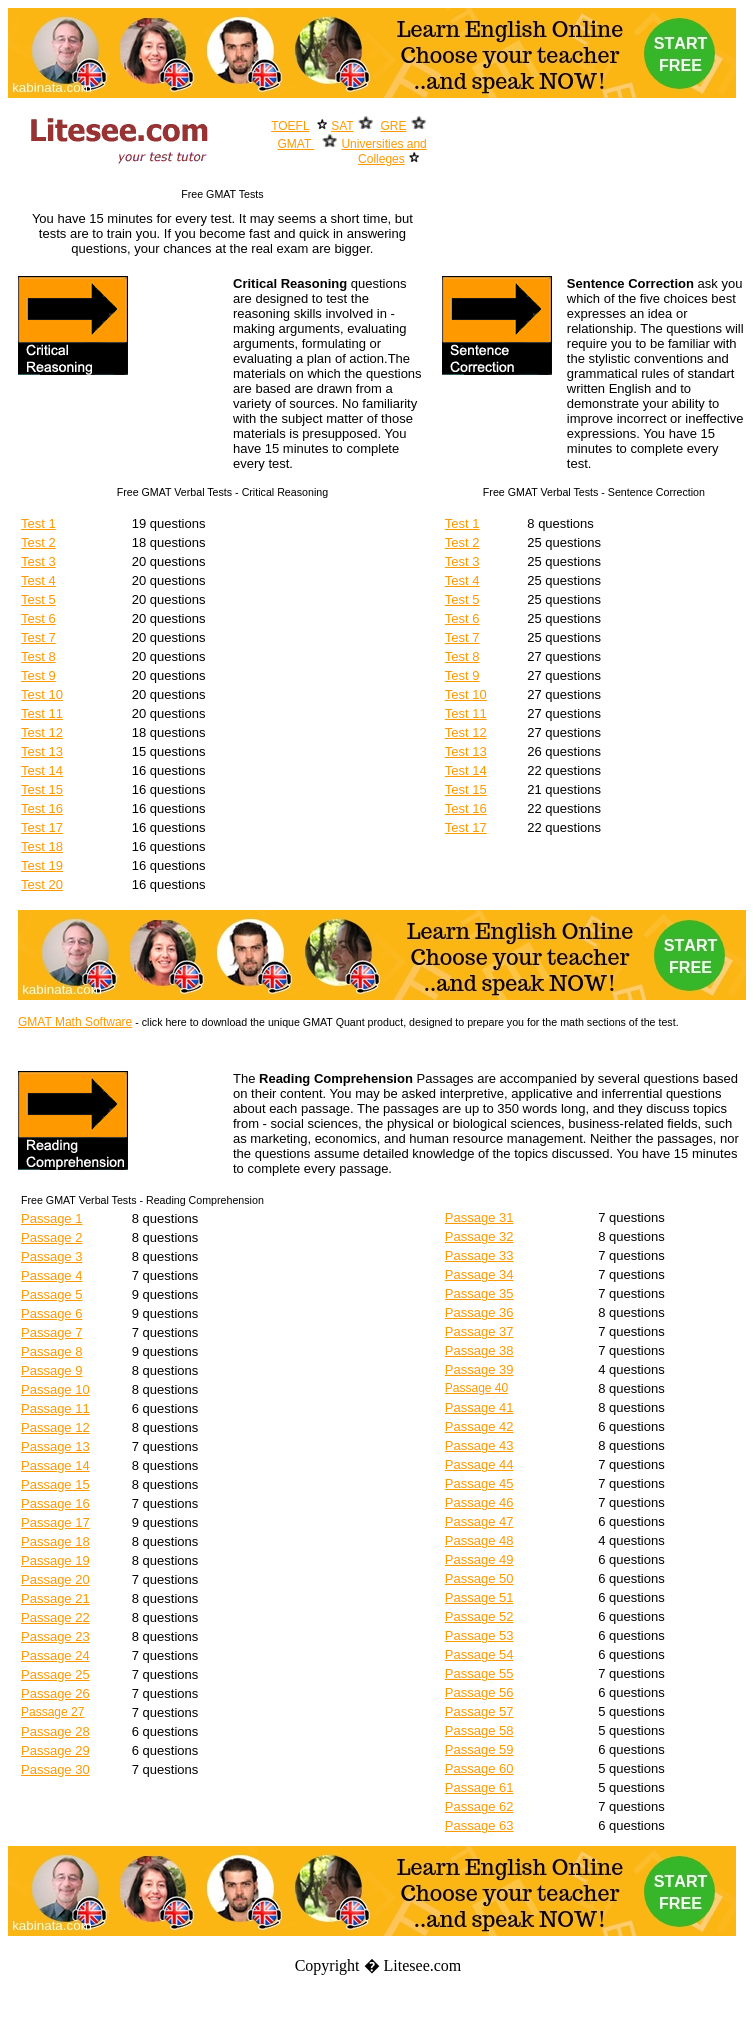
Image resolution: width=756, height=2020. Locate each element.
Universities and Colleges (383, 151)
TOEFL (290, 126)
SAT (342, 126)
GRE (393, 126)
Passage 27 (52, 1712)
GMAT (296, 144)
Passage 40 (476, 1388)
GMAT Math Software (75, 1022)
